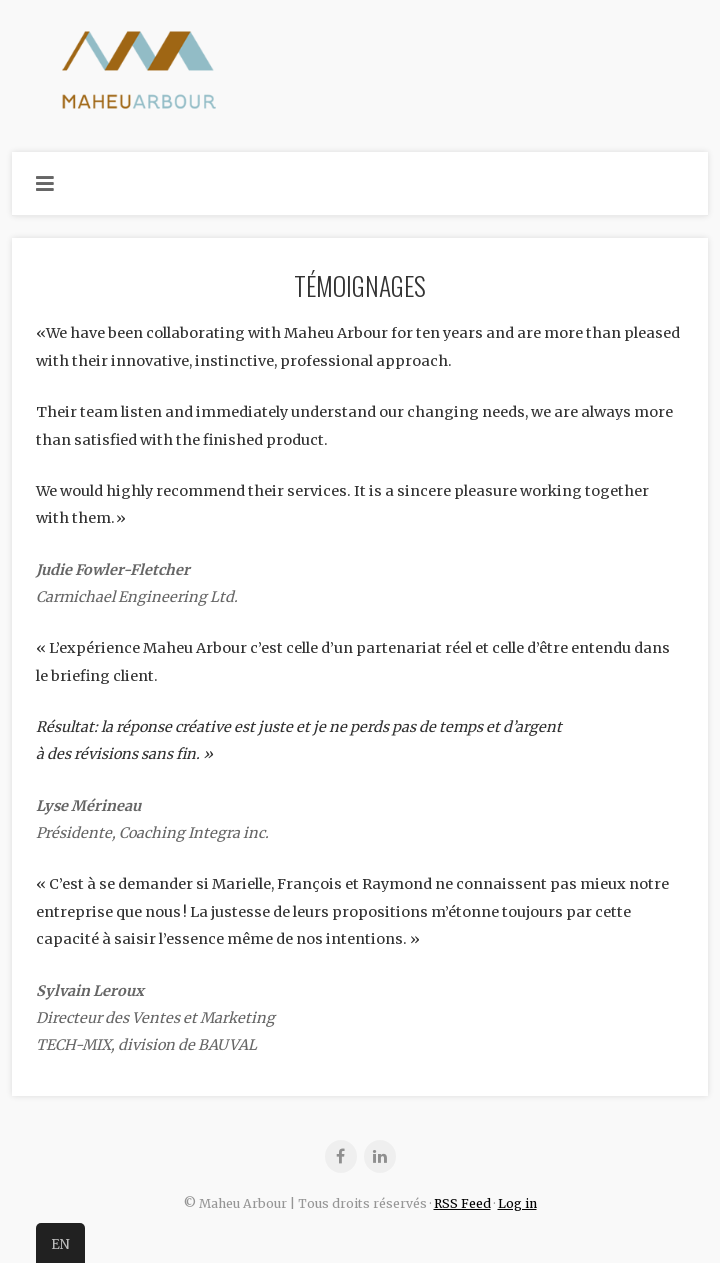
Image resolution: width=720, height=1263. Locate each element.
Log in (517, 1203)
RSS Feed (462, 1203)
